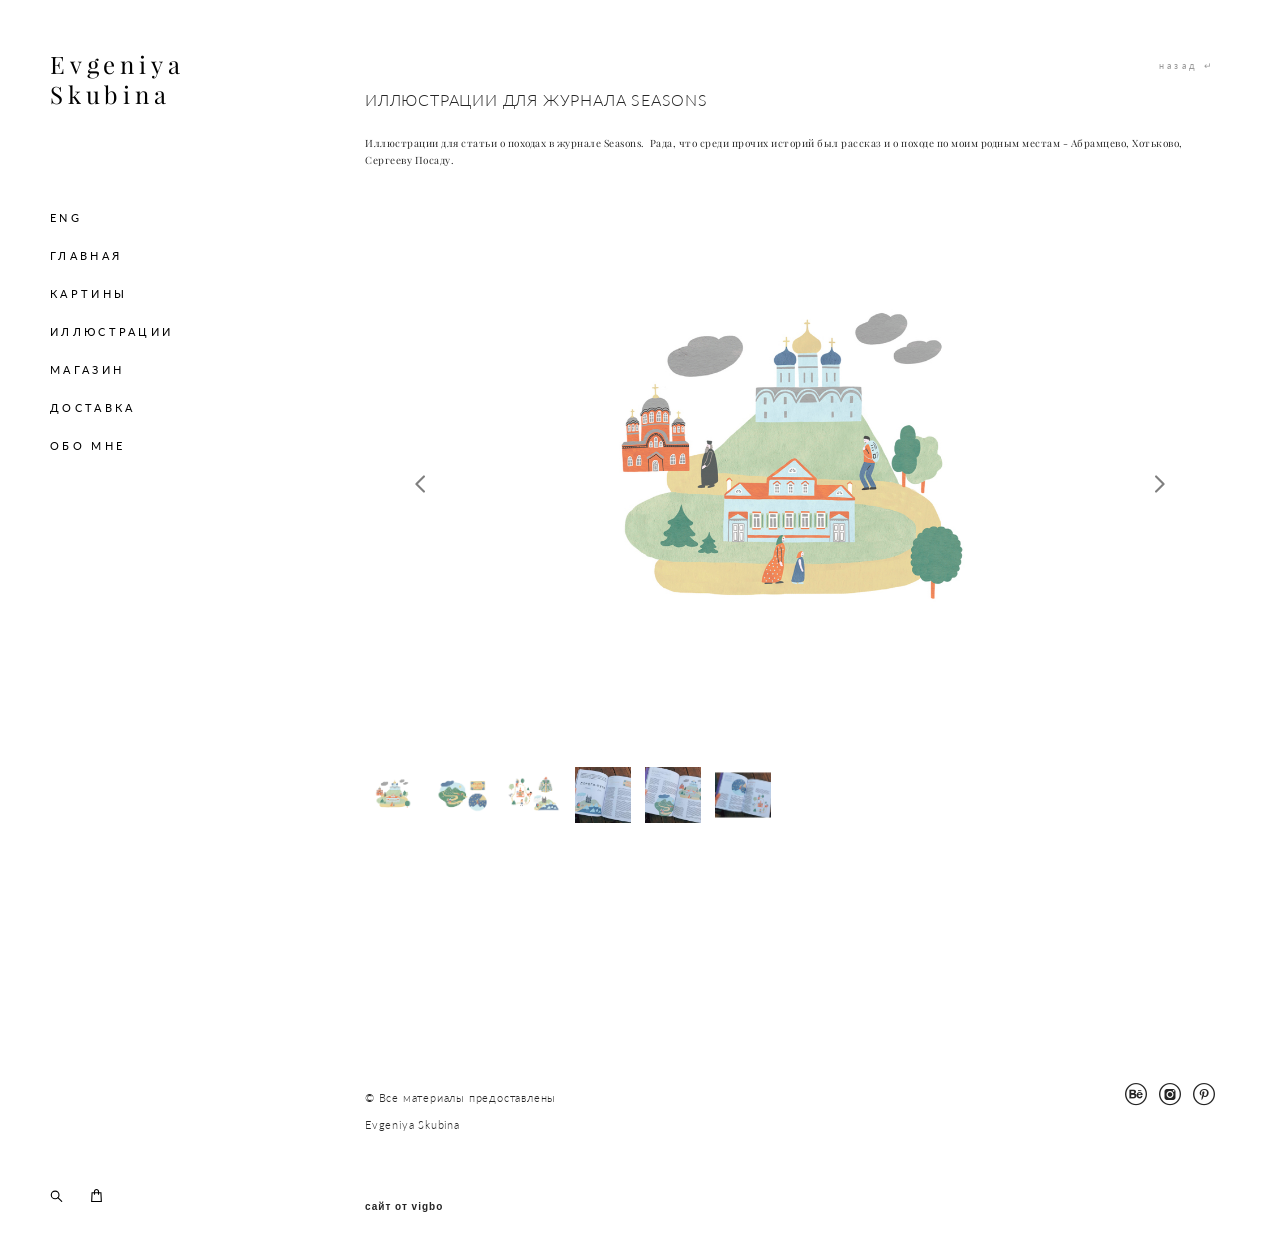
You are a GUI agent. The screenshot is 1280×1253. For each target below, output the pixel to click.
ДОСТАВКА (92, 407)
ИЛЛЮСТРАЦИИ (111, 331)
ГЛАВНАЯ (86, 255)
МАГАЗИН (87, 369)
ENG (66, 217)
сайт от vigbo (404, 1207)
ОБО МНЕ (87, 445)
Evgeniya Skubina (117, 80)
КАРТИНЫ (88, 293)
